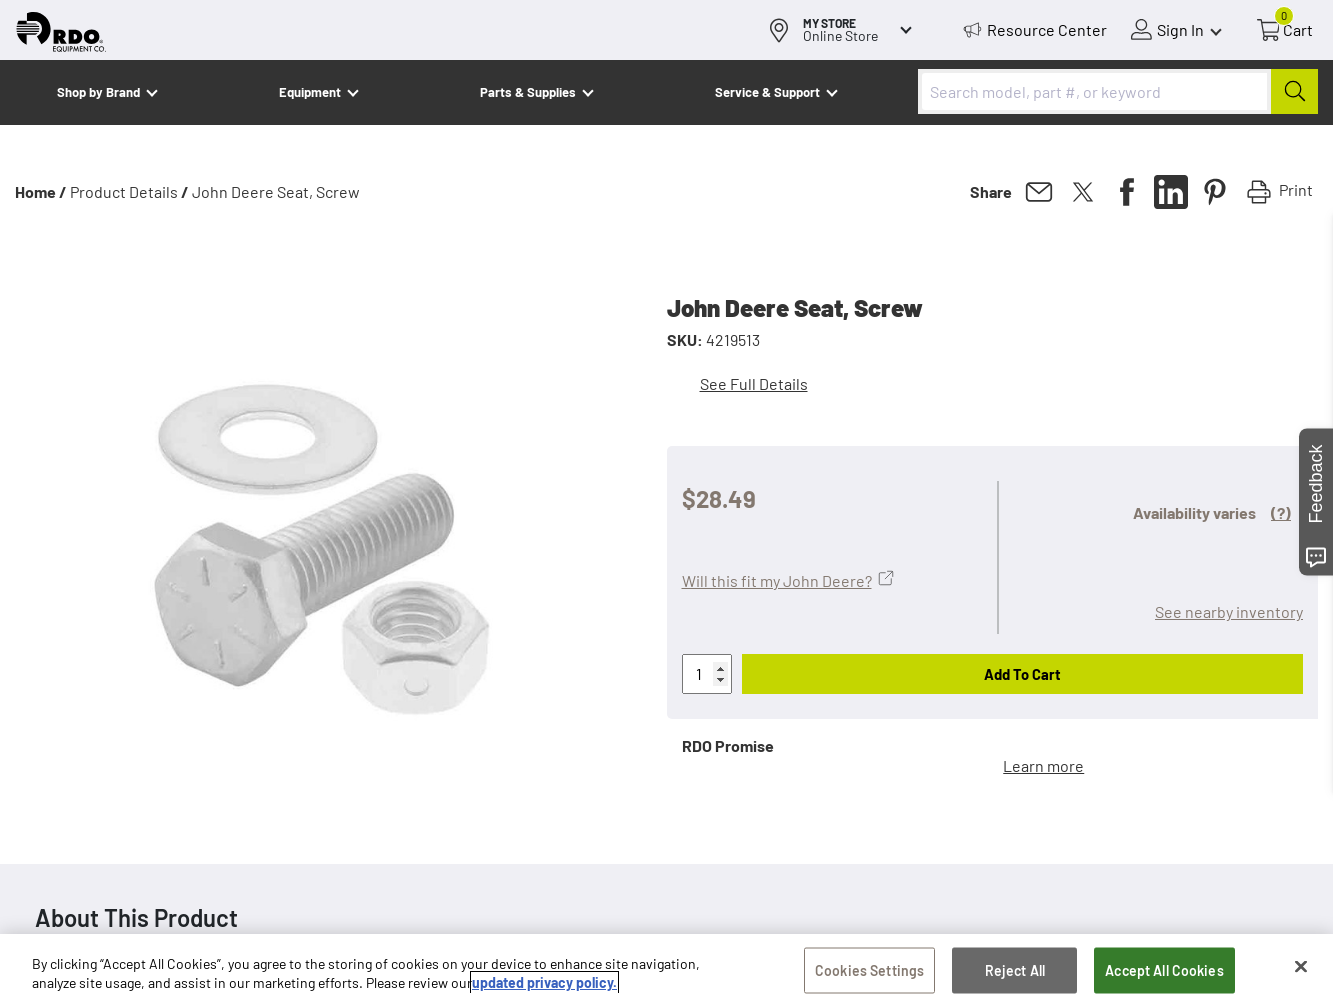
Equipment (310, 92)
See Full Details (754, 383)
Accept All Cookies (1164, 973)
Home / (41, 191)
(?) (1281, 512)
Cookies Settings (869, 973)
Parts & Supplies (528, 92)
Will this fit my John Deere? (777, 580)
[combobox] (1118, 91)
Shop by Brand (98, 92)
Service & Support (767, 92)
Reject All (1015, 973)
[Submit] (1294, 91)
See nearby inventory (1229, 611)
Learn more (1043, 765)
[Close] (1301, 970)
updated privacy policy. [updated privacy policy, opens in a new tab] (544, 985)
